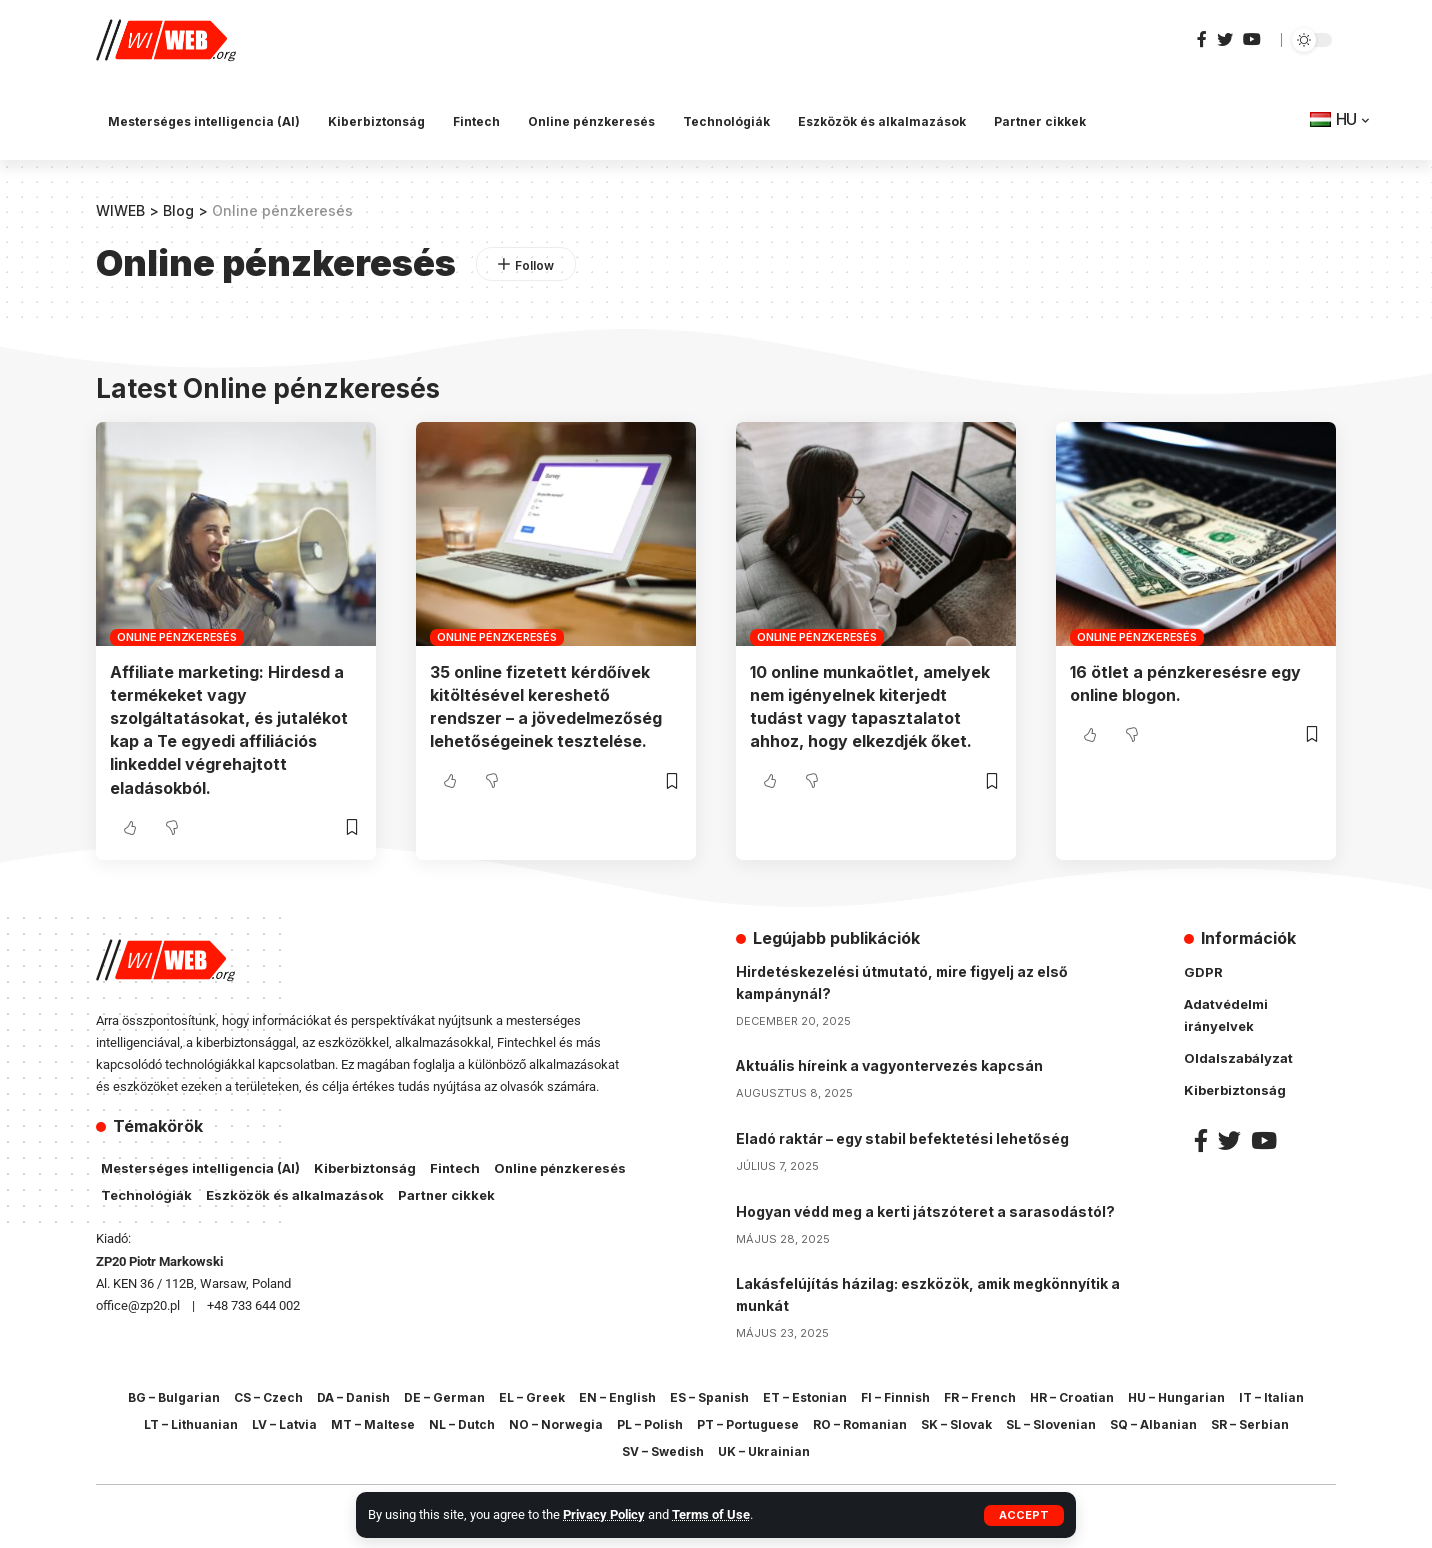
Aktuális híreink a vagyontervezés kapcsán (890, 1062)
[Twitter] (1225, 39)
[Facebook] (1202, 39)
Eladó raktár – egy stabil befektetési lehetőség (902, 1134)
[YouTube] (1252, 39)
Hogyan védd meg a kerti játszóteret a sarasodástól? (926, 1206)
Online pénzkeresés (177, 636)
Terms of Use (711, 1514)
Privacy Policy (604, 1514)
